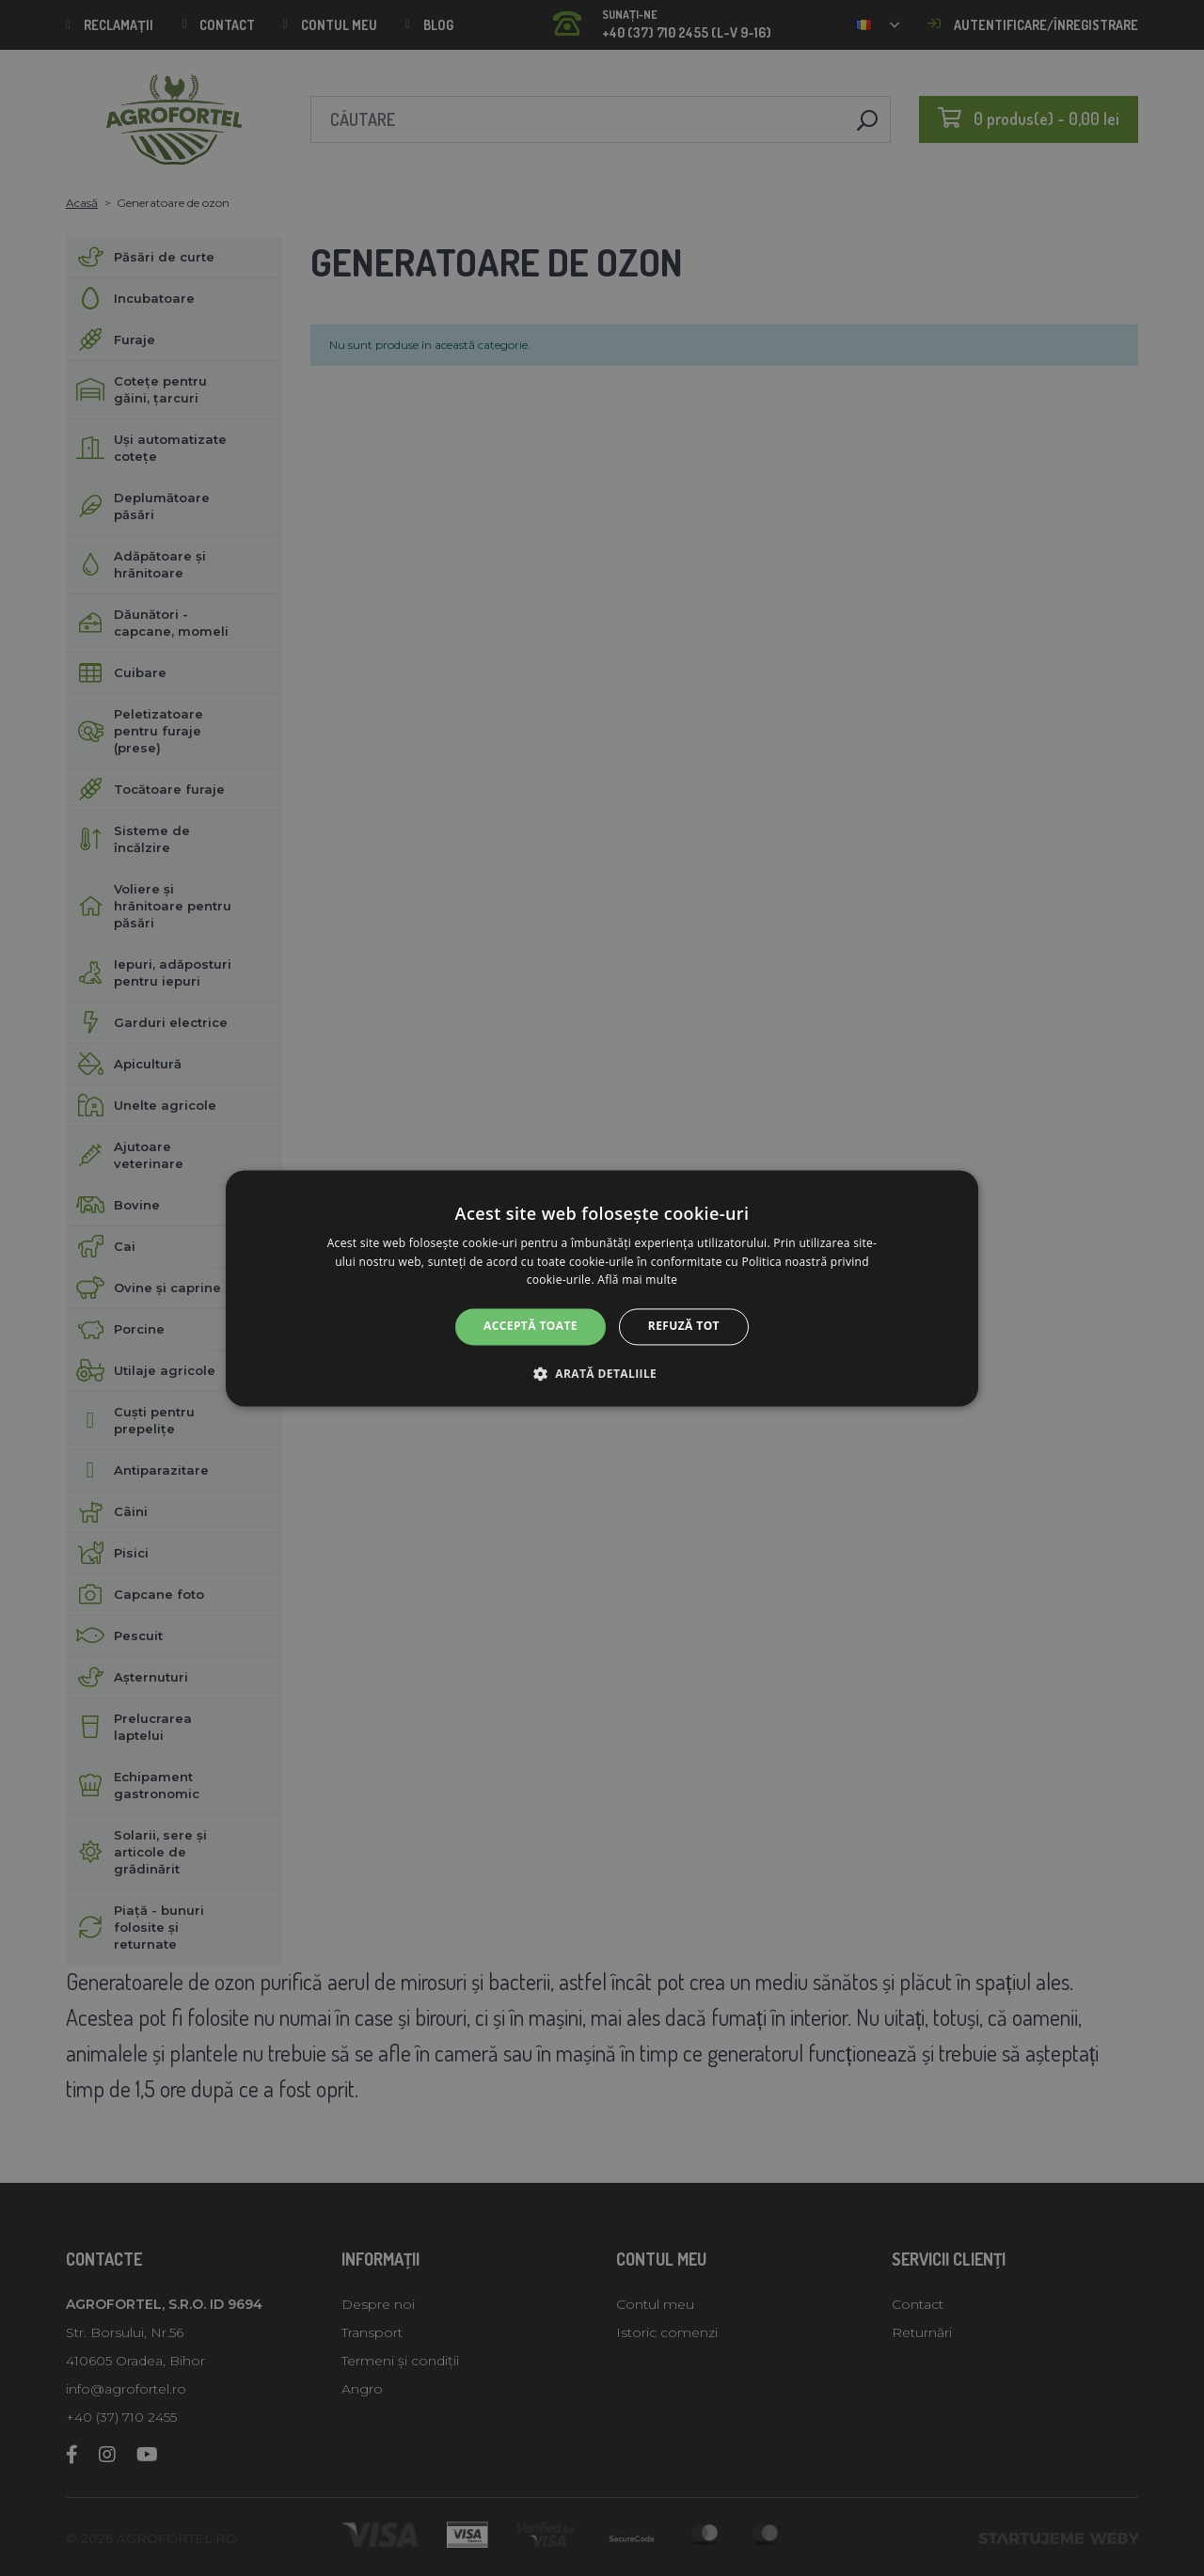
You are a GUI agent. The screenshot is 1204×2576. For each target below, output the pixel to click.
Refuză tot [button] (684, 1327)
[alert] (602, 1288)
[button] (602, 1373)
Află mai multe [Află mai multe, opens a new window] (637, 1280)
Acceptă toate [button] (530, 1327)
